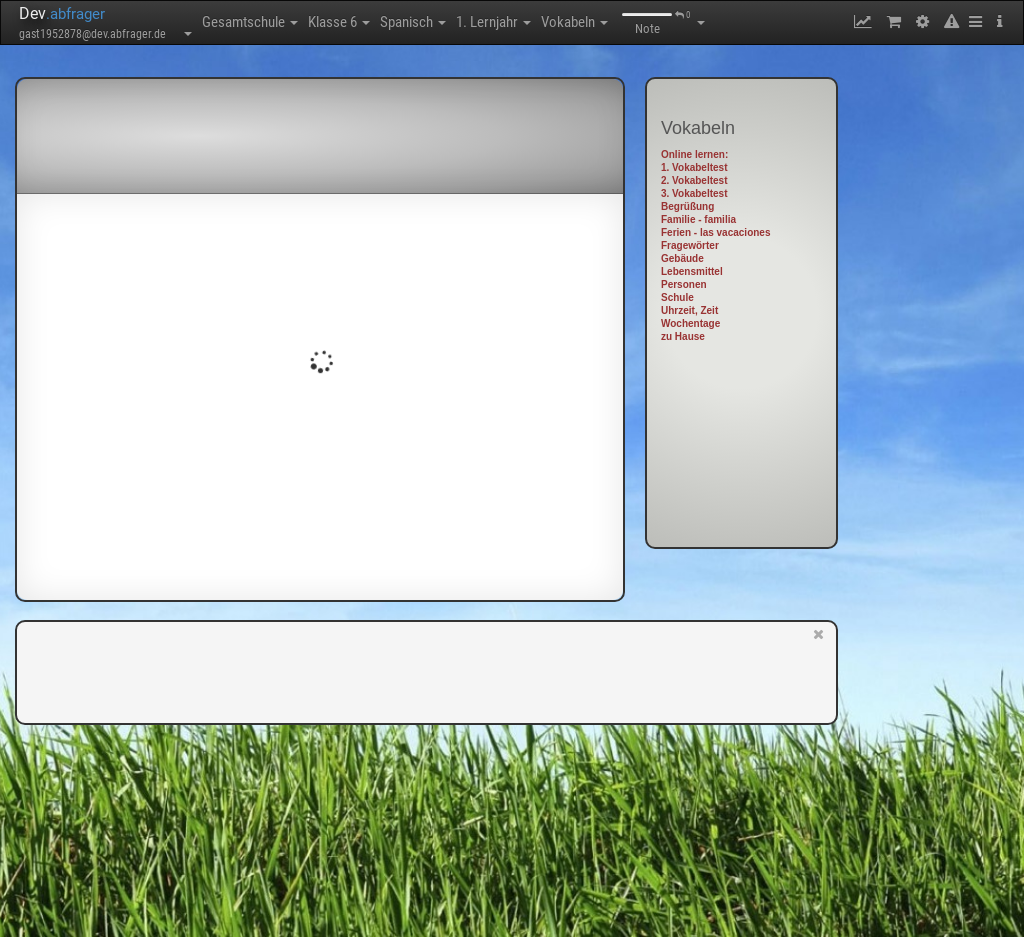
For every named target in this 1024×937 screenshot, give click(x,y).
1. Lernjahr (493, 22)
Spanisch (413, 22)
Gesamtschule (250, 22)
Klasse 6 (339, 22)
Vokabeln (574, 22)
